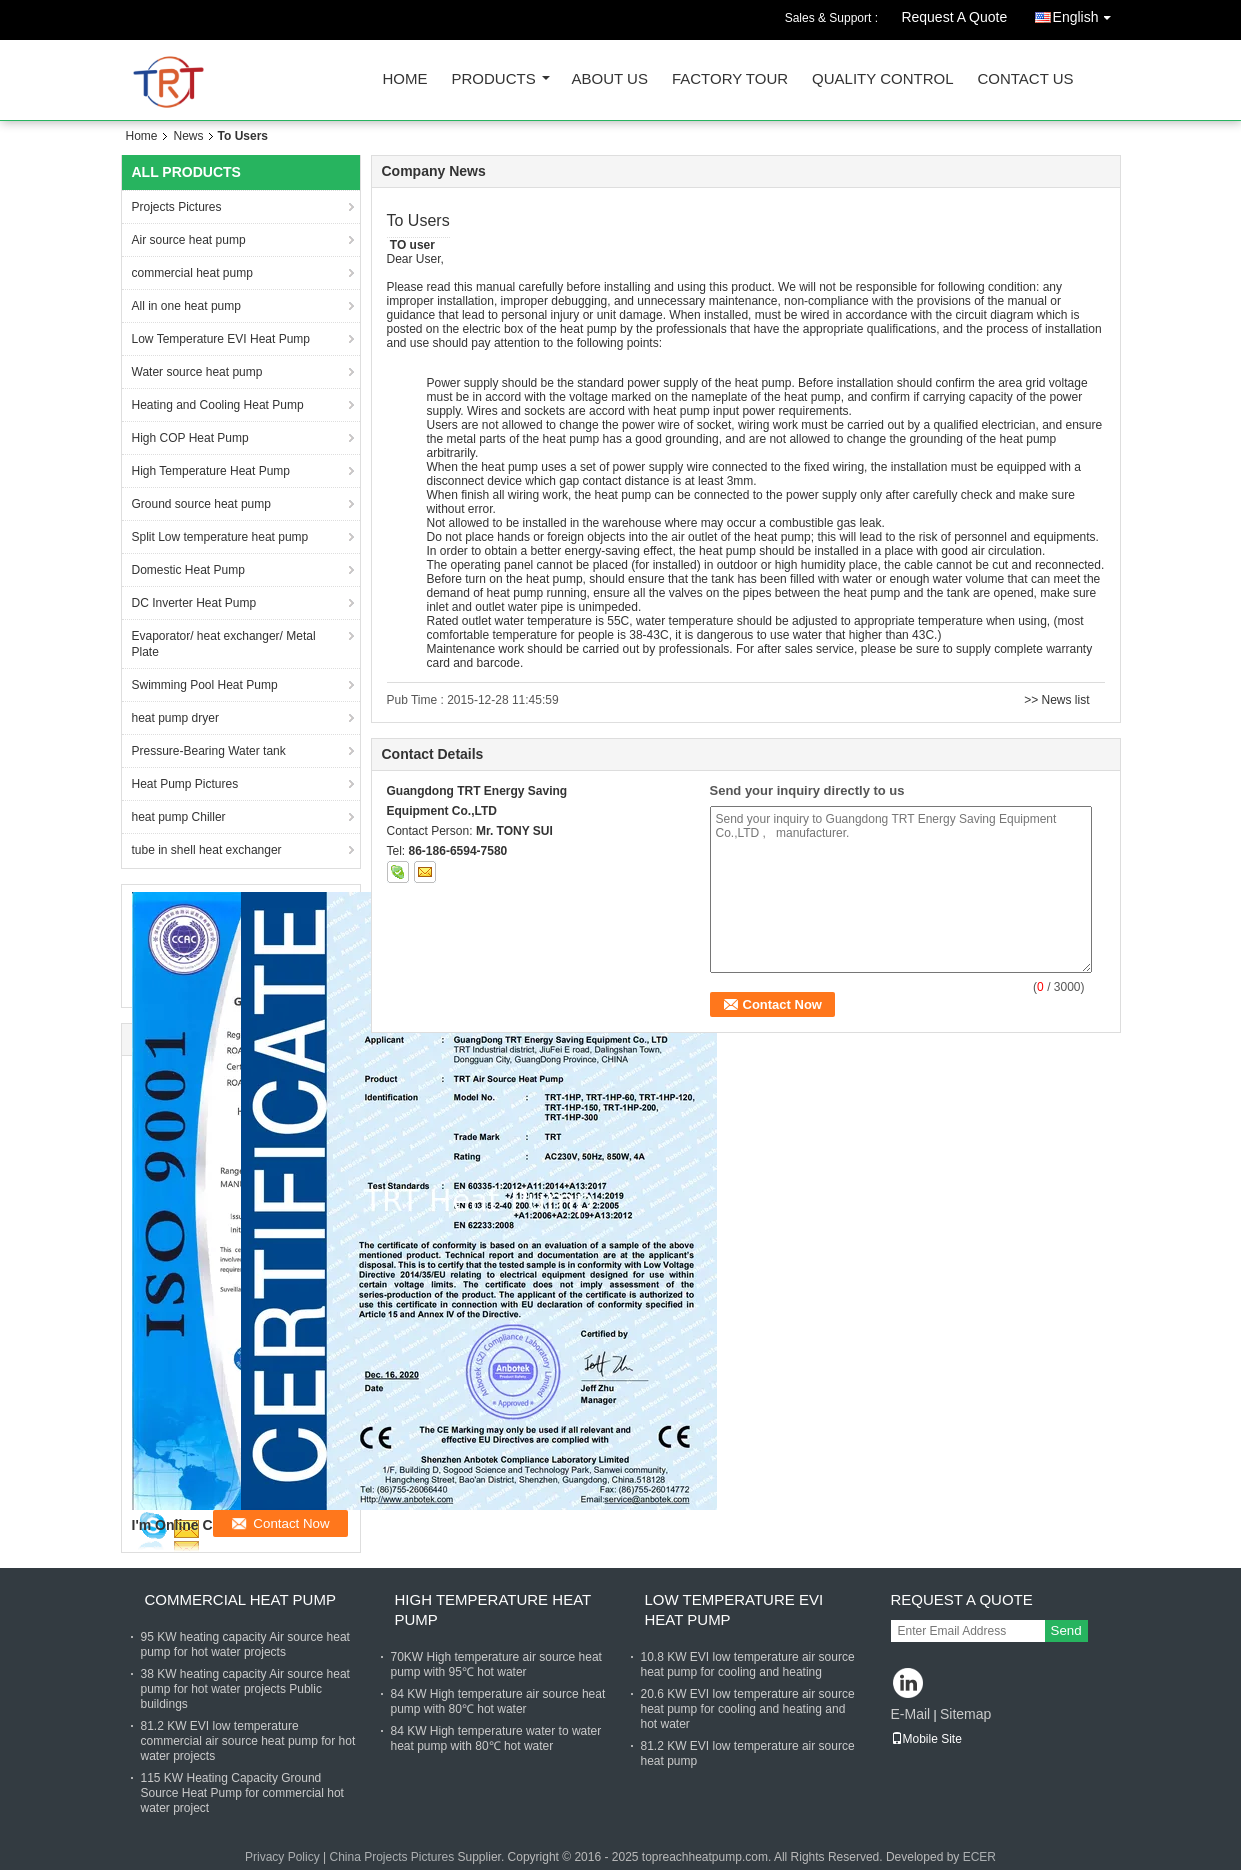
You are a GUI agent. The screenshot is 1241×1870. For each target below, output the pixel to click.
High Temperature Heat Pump (211, 471)
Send (1066, 1630)
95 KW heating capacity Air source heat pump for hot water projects (245, 1644)
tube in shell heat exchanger (207, 850)
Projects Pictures (177, 207)
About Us (610, 79)
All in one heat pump (186, 306)
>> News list (1056, 700)
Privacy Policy (282, 1857)
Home (405, 79)
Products (494, 79)
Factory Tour (730, 79)
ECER (979, 1857)
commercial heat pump (192, 273)
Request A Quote (954, 17)
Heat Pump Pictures (185, 784)
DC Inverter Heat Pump (194, 603)
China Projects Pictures (391, 1857)
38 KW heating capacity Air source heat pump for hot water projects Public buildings (245, 1689)
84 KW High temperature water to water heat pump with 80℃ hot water (496, 1738)
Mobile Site (926, 1739)
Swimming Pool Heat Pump (205, 685)
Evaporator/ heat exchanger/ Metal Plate (224, 644)
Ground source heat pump (201, 504)
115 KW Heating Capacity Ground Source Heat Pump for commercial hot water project (242, 1793)
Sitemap (965, 1714)
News (189, 136)
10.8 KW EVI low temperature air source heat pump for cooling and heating (748, 1664)
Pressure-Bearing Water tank (209, 751)
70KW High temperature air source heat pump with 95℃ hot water (496, 1664)
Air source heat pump (189, 240)
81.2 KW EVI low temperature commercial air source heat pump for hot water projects (248, 1741)
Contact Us (1025, 79)
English (1087, 13)
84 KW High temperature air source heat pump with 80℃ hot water (498, 1701)
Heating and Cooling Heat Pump (218, 405)
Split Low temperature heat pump (220, 537)
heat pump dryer (175, 718)
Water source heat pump (197, 372)
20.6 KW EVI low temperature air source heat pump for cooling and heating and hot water (748, 1709)
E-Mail (911, 1714)
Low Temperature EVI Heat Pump (221, 339)
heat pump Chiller (179, 817)
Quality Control (882, 79)
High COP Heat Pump (190, 438)
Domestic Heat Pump (188, 570)
